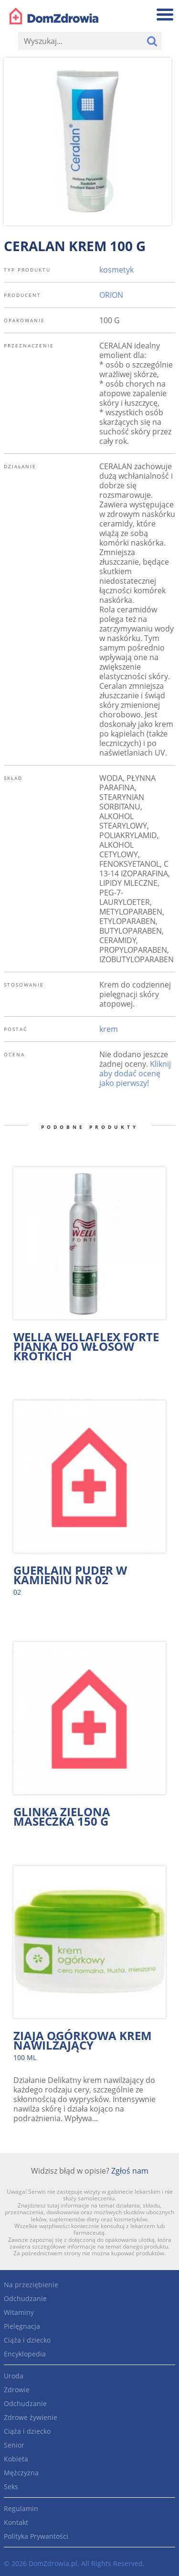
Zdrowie (17, 2389)
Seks (11, 2486)
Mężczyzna (21, 2472)
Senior (14, 2445)
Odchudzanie (25, 2298)
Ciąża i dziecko (27, 2340)
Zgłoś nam (129, 2171)
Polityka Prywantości (36, 2536)
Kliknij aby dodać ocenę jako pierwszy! (135, 1073)
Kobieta (16, 2458)
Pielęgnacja (22, 2326)
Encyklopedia (25, 2353)
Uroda (13, 2375)
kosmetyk (116, 269)
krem (108, 1029)
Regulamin (21, 2508)
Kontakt (16, 2522)
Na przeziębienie (31, 2284)
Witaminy (19, 2312)
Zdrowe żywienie (30, 2417)
